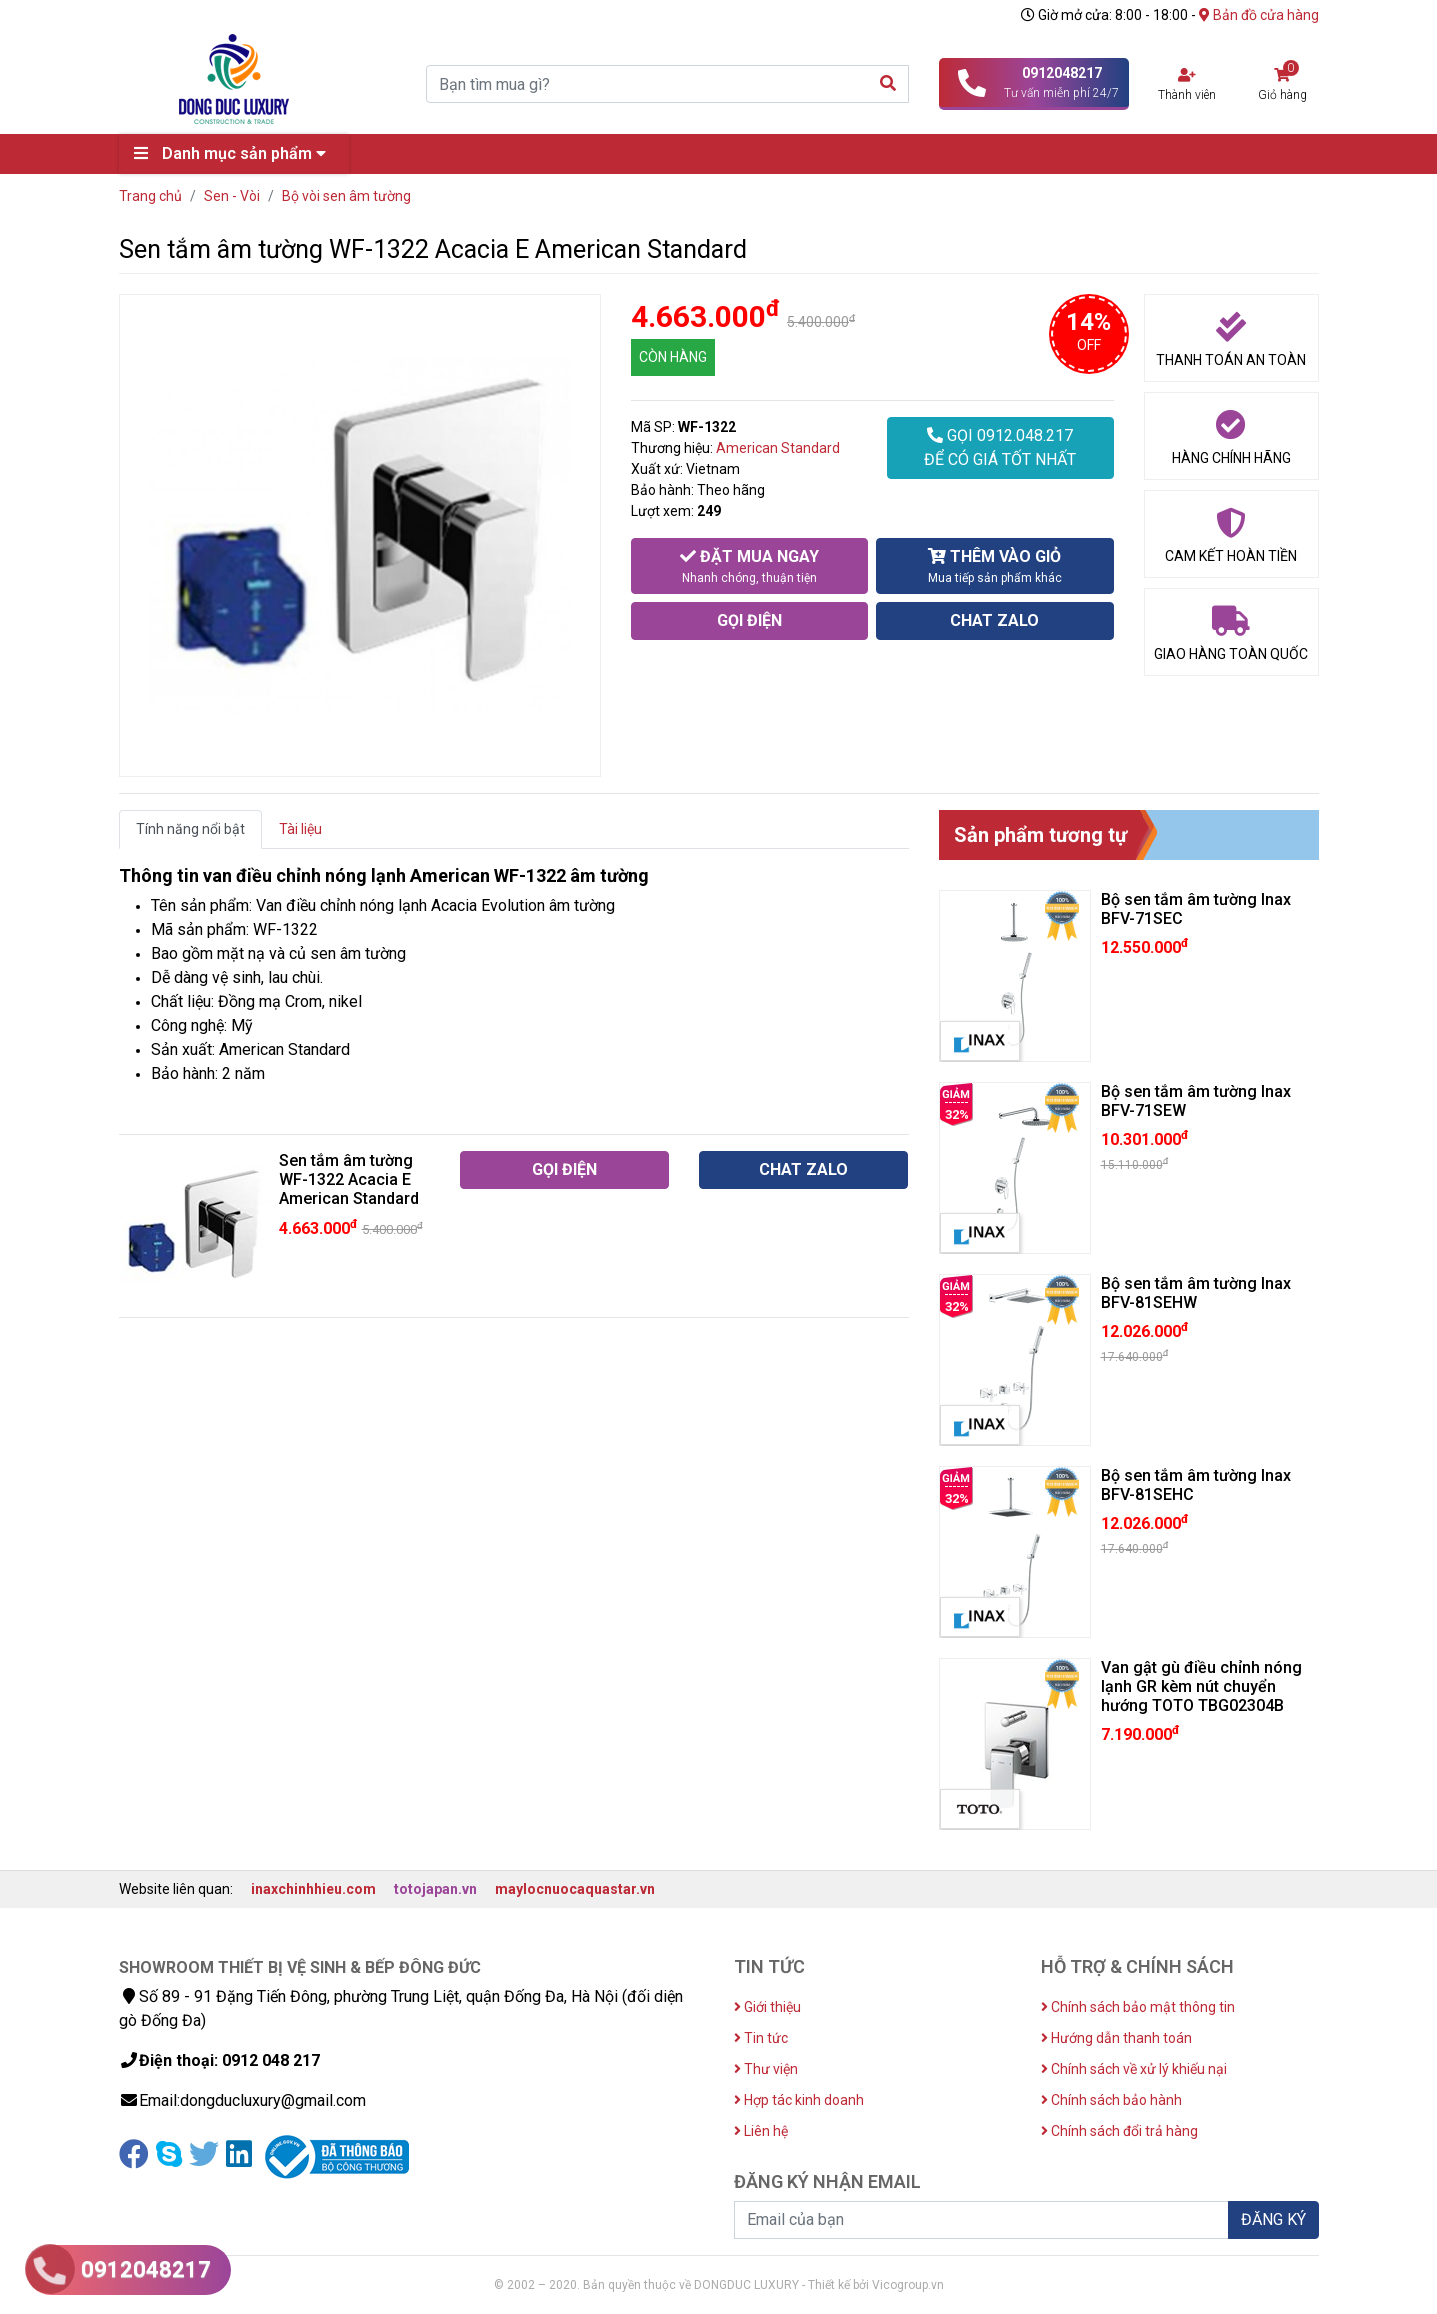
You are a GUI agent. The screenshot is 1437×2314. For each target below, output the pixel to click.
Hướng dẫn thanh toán (1116, 2038)
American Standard (778, 448)
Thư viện (766, 2069)
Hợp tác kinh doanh (799, 2100)
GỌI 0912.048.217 (1000, 449)
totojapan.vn (435, 1889)
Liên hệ (761, 2131)
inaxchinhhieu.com (313, 1889)
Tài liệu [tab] (300, 829)
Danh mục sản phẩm (235, 153)
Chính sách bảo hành (1111, 2100)
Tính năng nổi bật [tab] (190, 829)
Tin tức (761, 2038)
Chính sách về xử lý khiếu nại (1134, 2069)
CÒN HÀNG (673, 357)
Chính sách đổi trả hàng (1119, 2131)
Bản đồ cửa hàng (1259, 15)
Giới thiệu (767, 2007)
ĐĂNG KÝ (1273, 2219)
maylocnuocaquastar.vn (575, 1889)
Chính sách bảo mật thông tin (1138, 2007)
